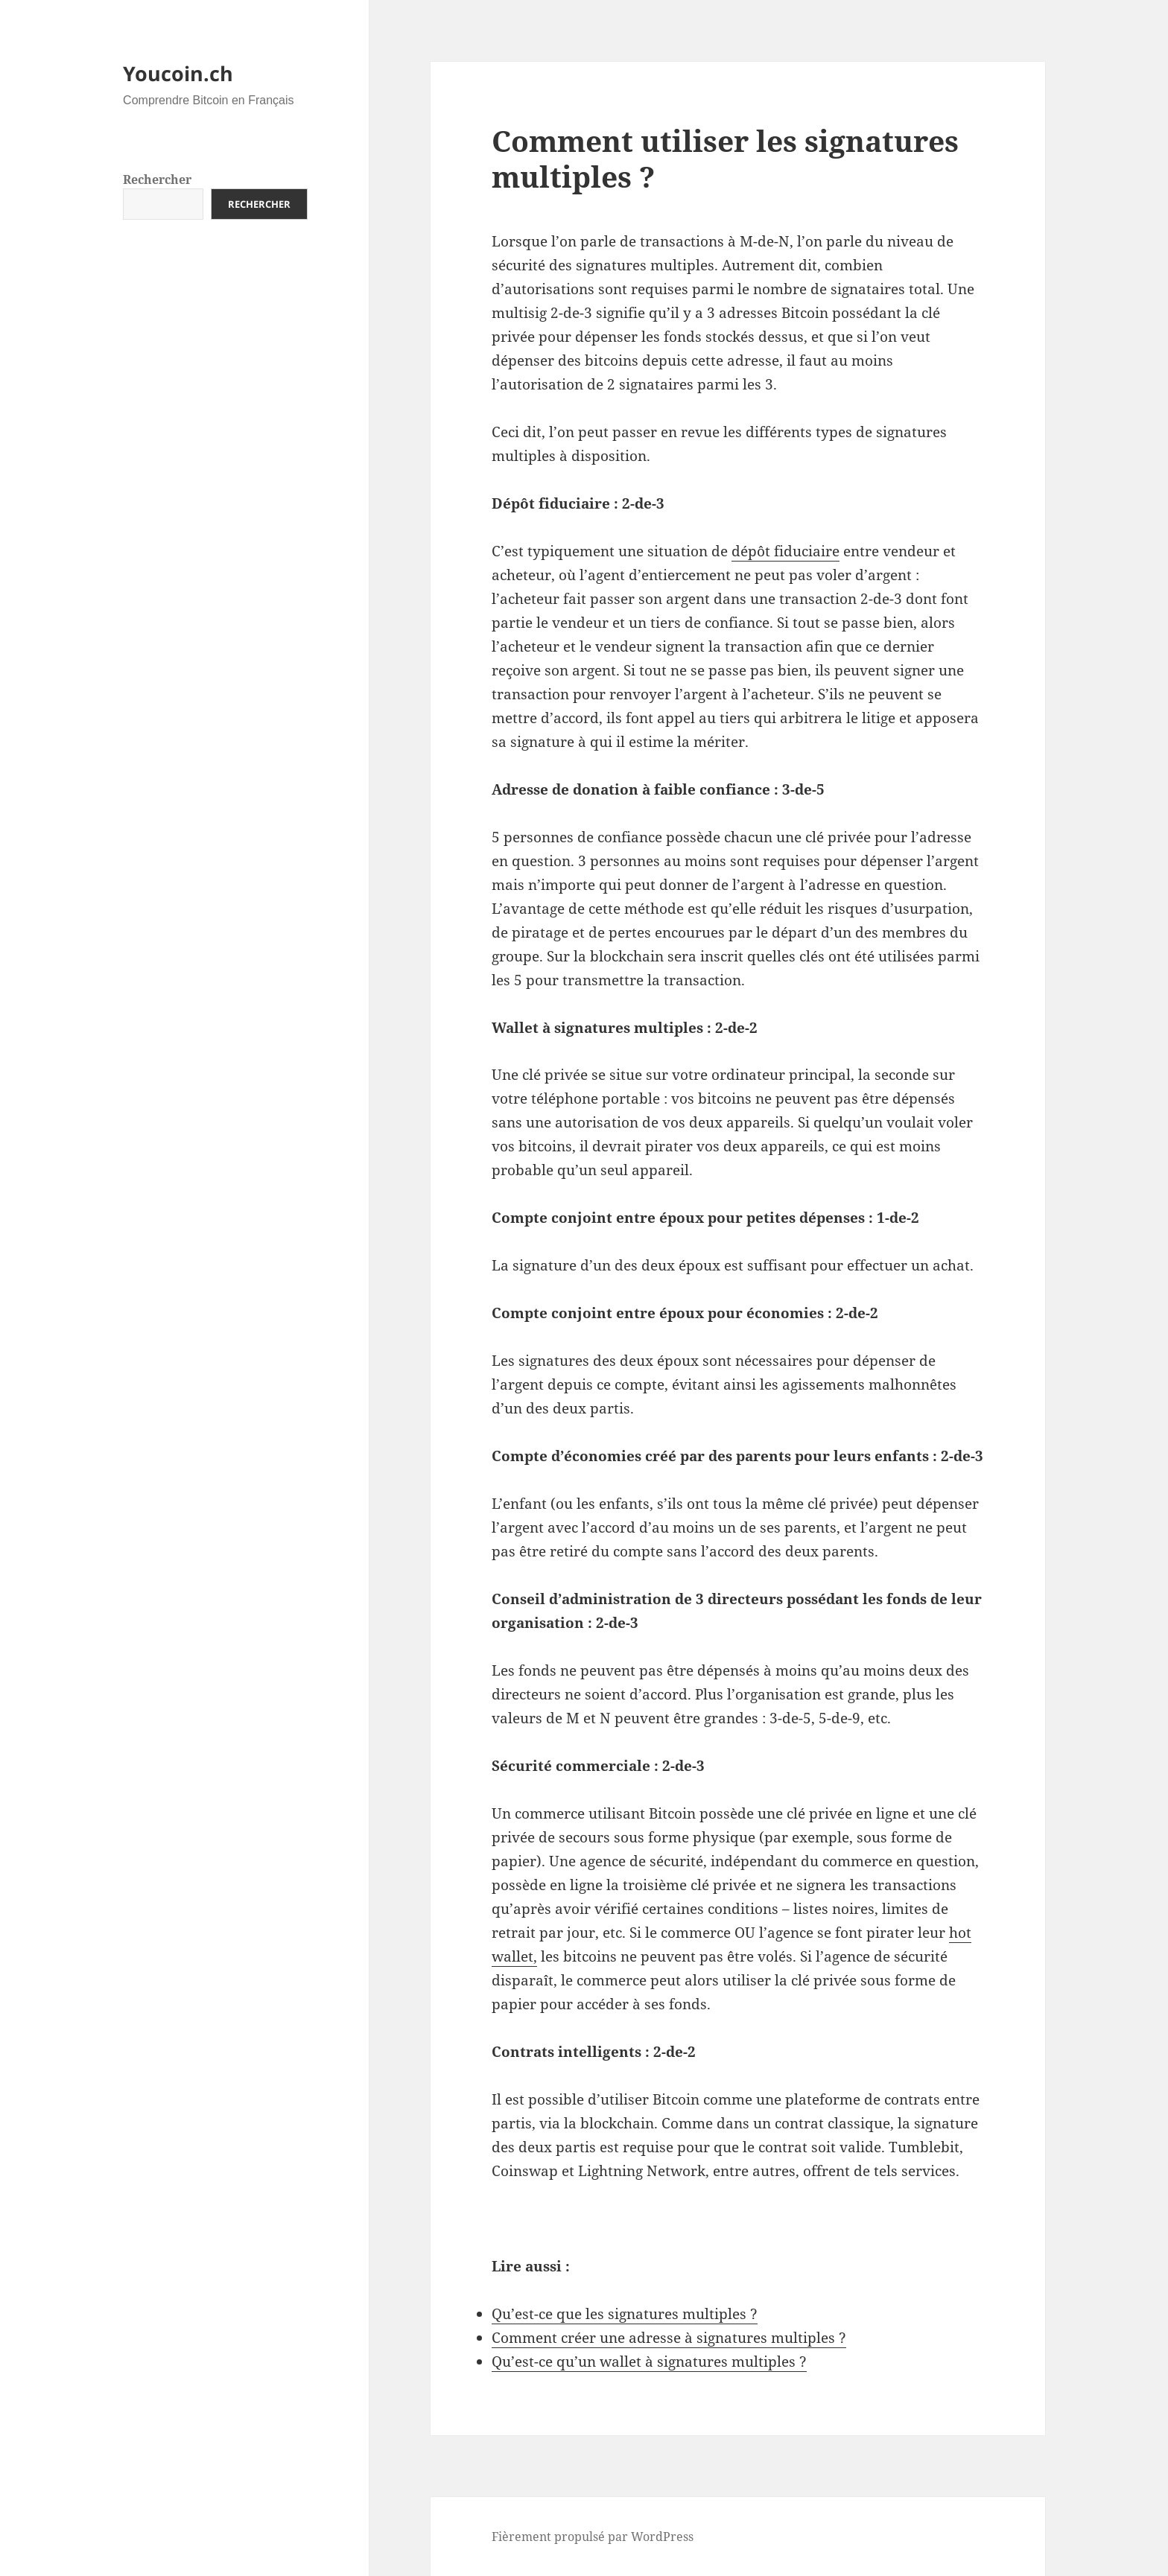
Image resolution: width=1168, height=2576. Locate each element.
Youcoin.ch (178, 73)
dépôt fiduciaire (785, 551)
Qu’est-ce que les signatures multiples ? (625, 2314)
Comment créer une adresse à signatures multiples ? (669, 2337)
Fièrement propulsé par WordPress (593, 2536)
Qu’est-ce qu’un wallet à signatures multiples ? (649, 2361)
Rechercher (157, 179)
